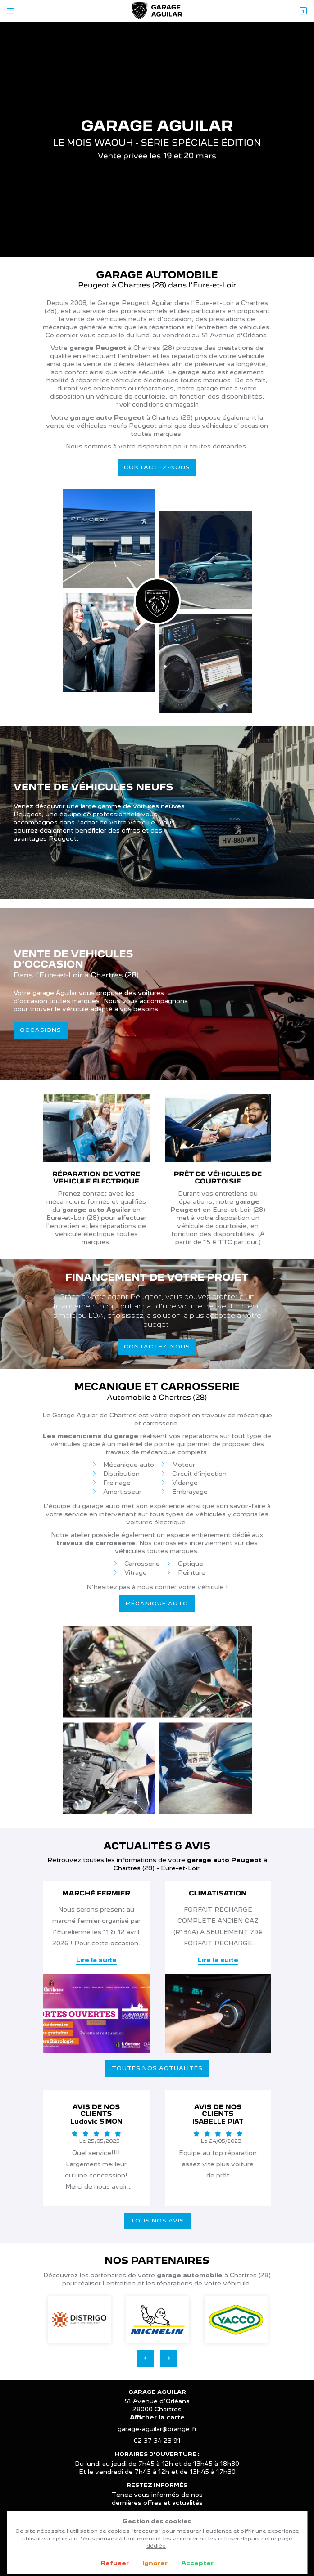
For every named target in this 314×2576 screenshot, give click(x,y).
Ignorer (155, 2563)
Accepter (197, 2563)
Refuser (114, 2563)
